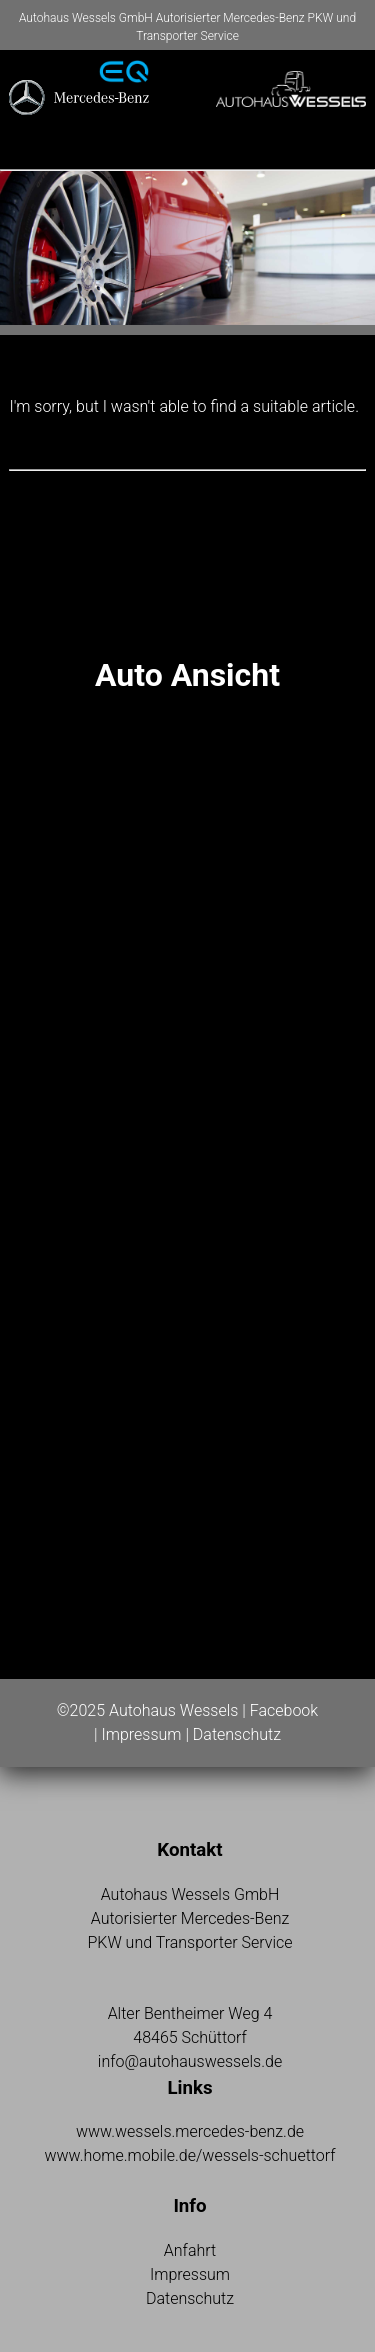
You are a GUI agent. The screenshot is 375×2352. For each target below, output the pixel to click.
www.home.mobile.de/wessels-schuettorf (189, 2155)
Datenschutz (237, 1734)
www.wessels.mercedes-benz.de (190, 2131)
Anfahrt (190, 2250)
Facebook (284, 1710)
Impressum (141, 1734)
